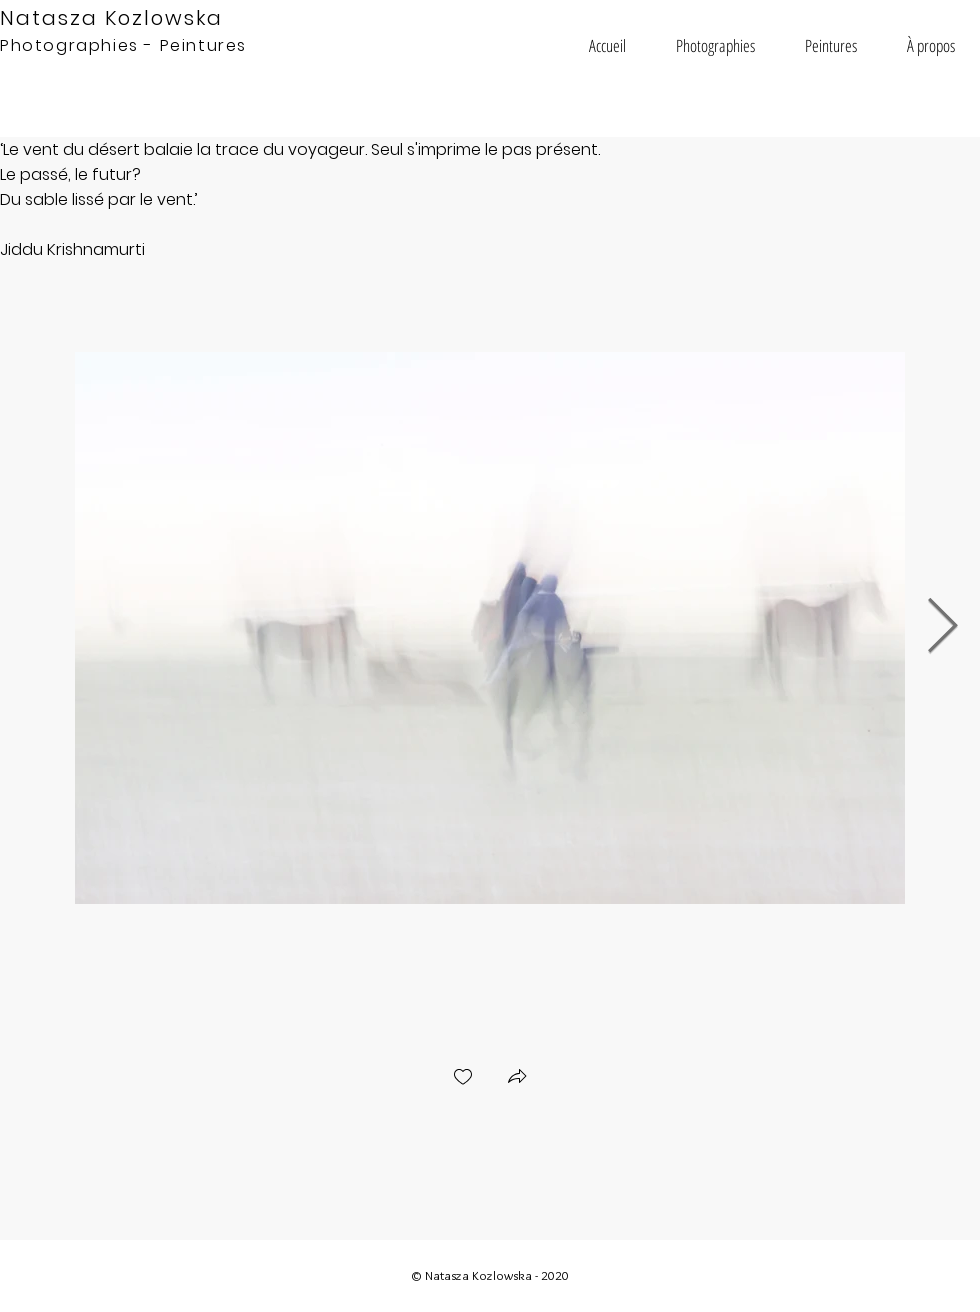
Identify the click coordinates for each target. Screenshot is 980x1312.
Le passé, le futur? (70, 174)
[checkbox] (463, 1078)
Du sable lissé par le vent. (97, 199)
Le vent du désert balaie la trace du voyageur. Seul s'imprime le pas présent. (301, 149)
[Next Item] (942, 627)
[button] (715, 45)
